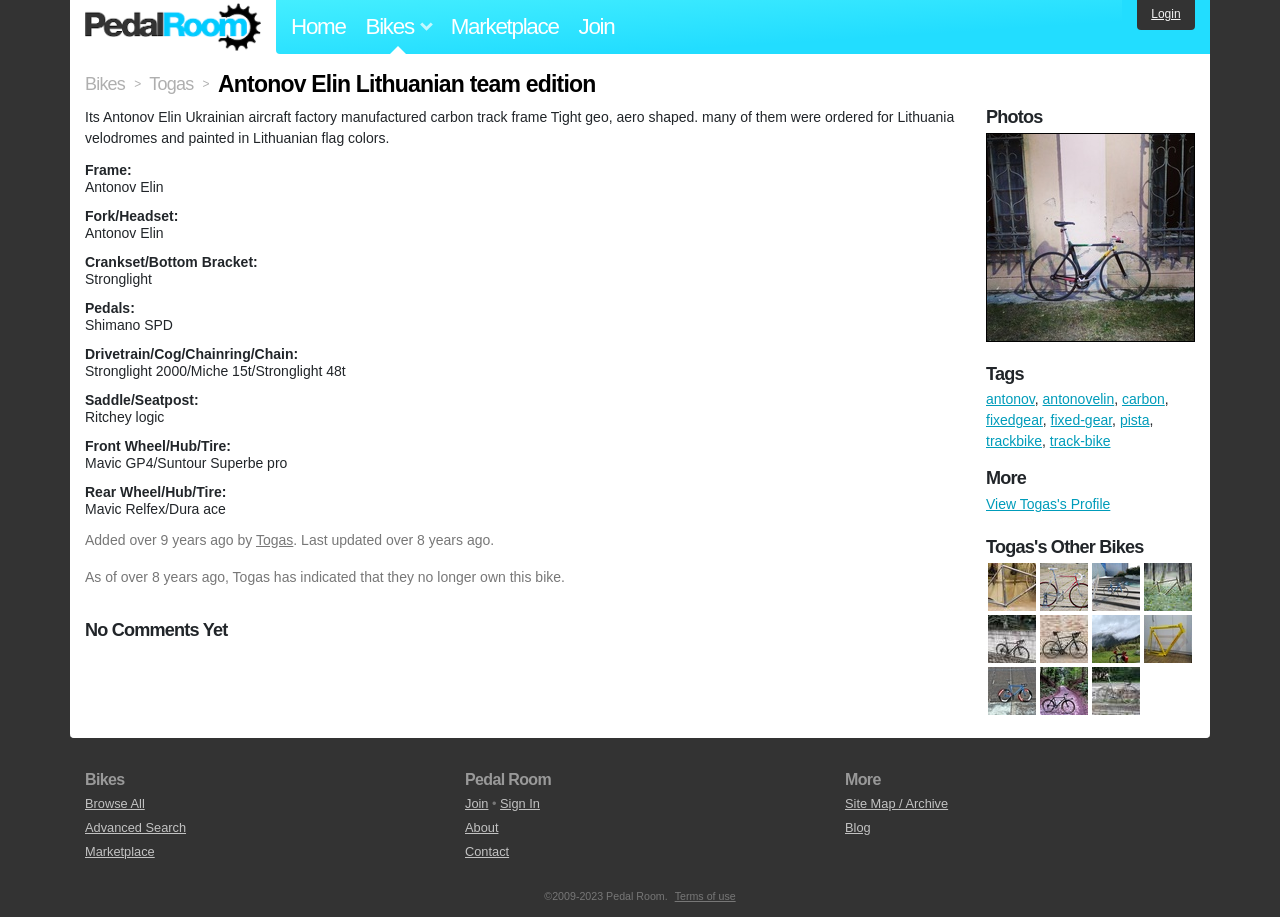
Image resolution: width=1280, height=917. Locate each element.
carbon (1143, 399)
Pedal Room (173, 27)
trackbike (1014, 441)
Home (318, 26)
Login (1165, 14)
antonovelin (1079, 399)
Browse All (115, 803)
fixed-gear (1081, 420)
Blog (858, 827)
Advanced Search (135, 827)
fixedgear (1014, 420)
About (481, 827)
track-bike (1080, 441)
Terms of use (705, 896)
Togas (274, 540)
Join (597, 26)
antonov (1010, 399)
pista (1135, 420)
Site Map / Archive (896, 803)
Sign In (520, 803)
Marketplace (505, 26)
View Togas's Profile (1048, 504)
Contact (487, 851)
